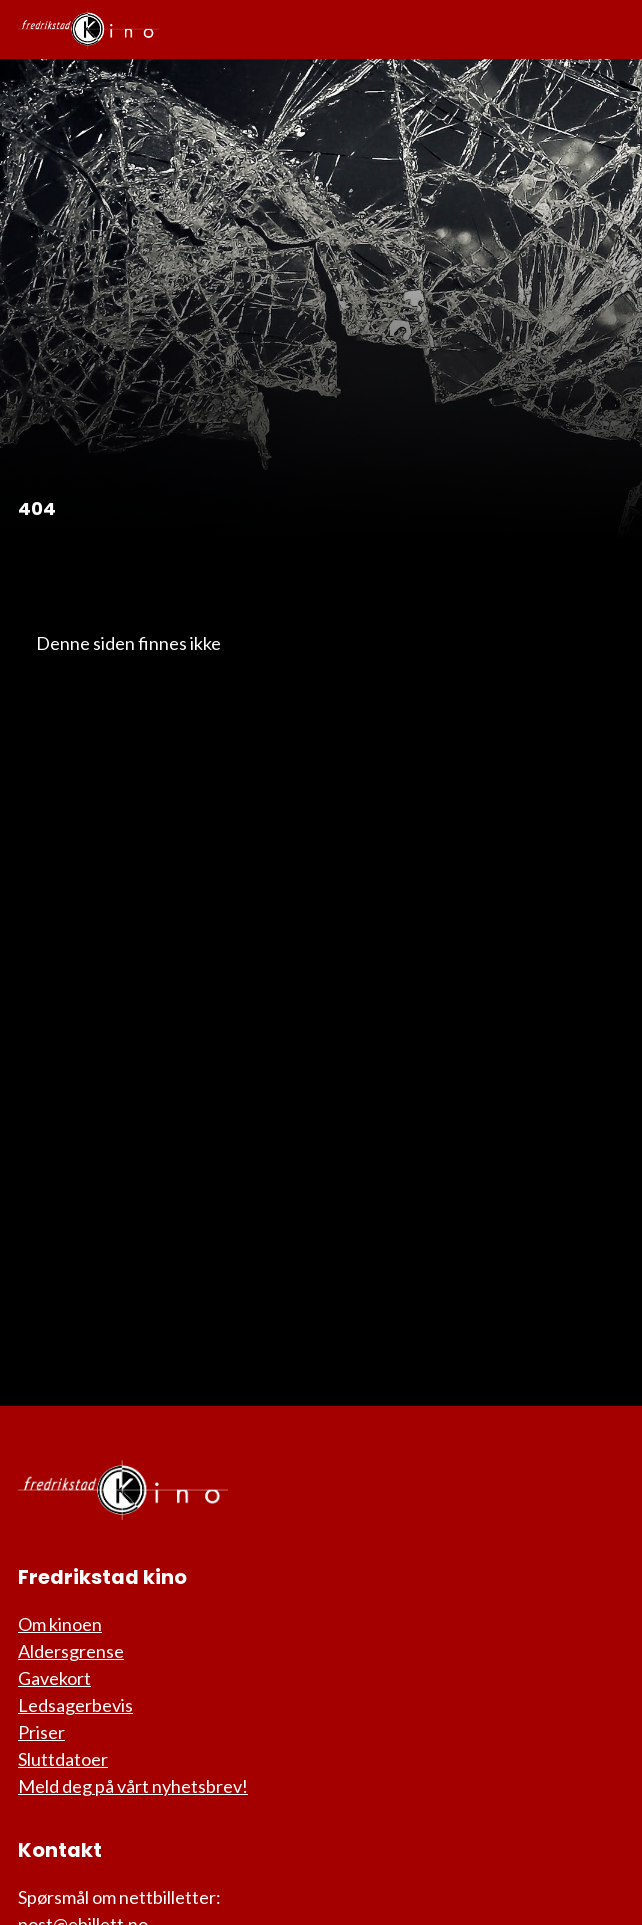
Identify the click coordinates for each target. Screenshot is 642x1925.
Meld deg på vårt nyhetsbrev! (133, 1786)
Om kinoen (60, 1624)
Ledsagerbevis (75, 1705)
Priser (41, 1732)
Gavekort (54, 1678)
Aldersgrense (71, 1651)
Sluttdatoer (63, 1759)
